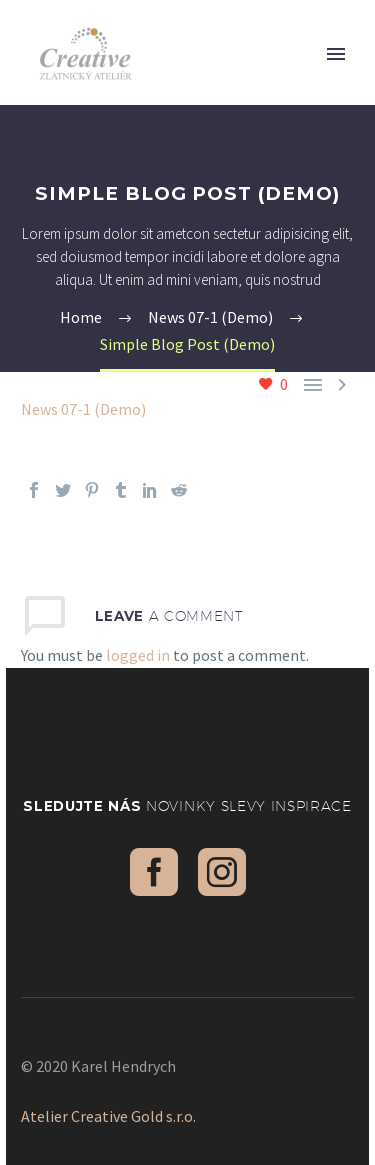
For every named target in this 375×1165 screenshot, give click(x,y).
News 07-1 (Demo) (83, 409)
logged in (138, 655)
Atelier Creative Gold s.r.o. (108, 1116)
